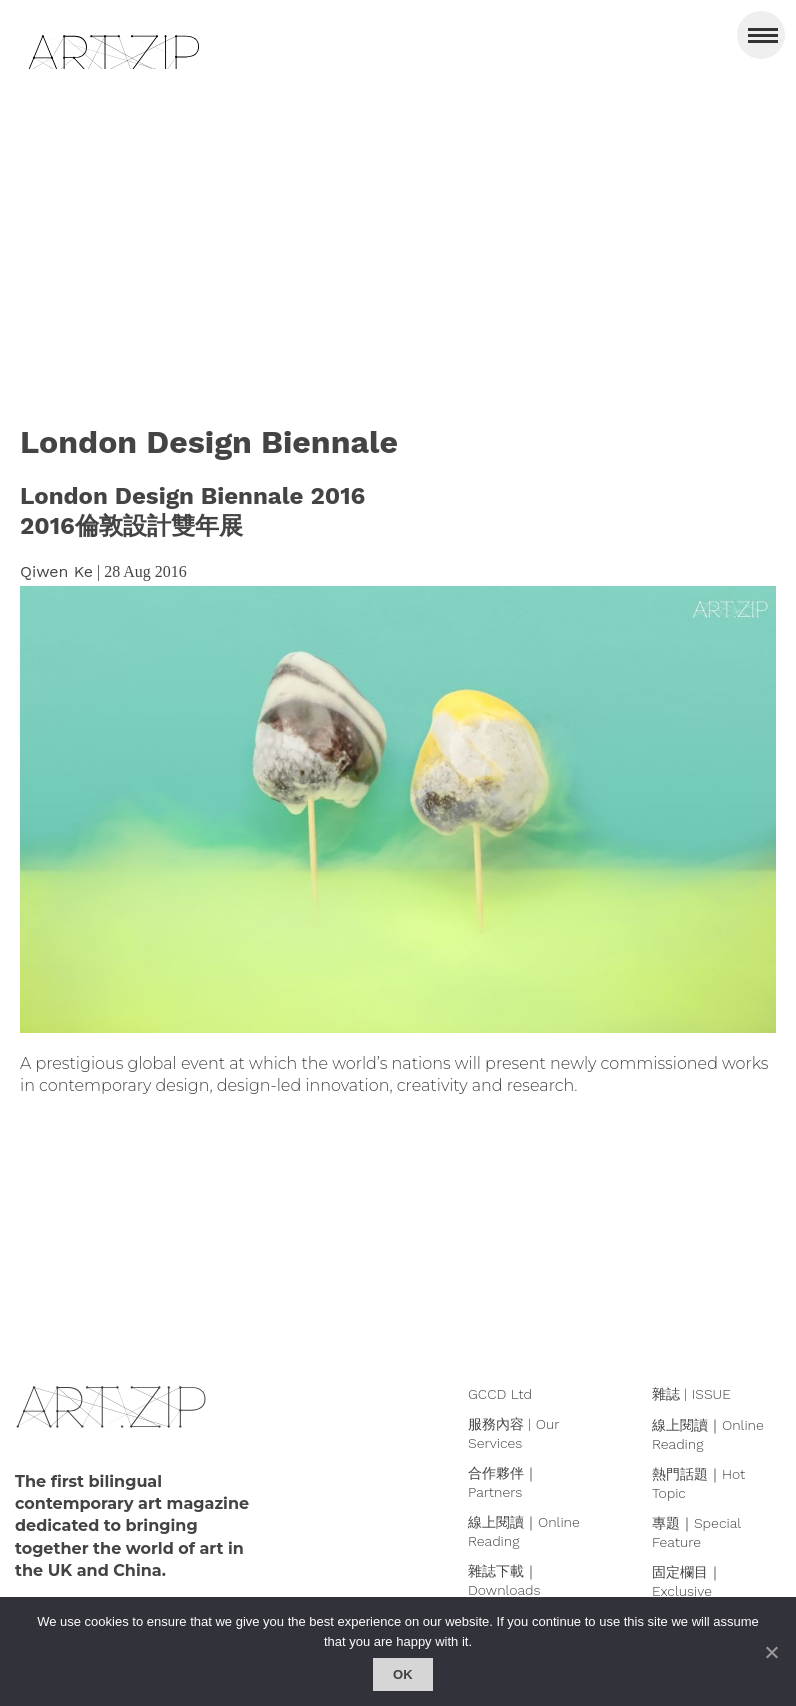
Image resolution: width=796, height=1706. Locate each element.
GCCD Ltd (500, 1394)
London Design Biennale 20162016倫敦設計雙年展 (192, 511)
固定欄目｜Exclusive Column (687, 1590)
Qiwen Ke (56, 571)
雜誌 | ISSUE (691, 1394)
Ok (403, 1674)
